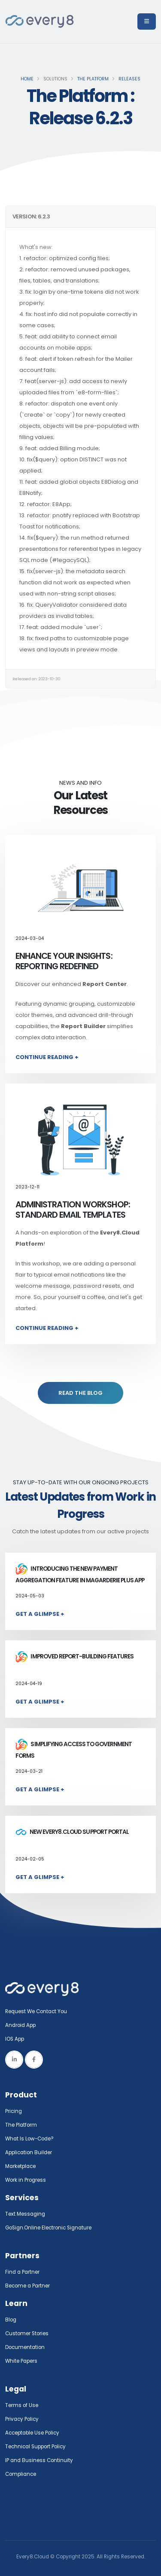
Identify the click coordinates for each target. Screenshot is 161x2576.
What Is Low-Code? (29, 2138)
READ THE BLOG (80, 1393)
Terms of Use (21, 2405)
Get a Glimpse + (39, 1614)
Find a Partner (22, 2272)
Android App (20, 2025)
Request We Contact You (36, 2011)
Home (27, 79)
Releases (129, 79)
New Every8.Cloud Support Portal (72, 1832)
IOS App (16, 2039)
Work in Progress (25, 2180)
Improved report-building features (74, 1656)
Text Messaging (25, 2214)
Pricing (13, 2111)
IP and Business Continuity (39, 2460)
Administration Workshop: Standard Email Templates (72, 1210)
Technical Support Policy (35, 2446)
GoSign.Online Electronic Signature (48, 2227)
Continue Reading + (47, 1057)
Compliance (20, 2474)
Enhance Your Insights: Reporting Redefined (63, 961)
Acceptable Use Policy (32, 2432)
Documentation (25, 2347)
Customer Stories (27, 2333)
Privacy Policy (22, 2419)
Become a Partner (27, 2285)
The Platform (93, 79)
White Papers (21, 2361)
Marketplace (20, 2166)
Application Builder (28, 2152)
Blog (10, 2319)
